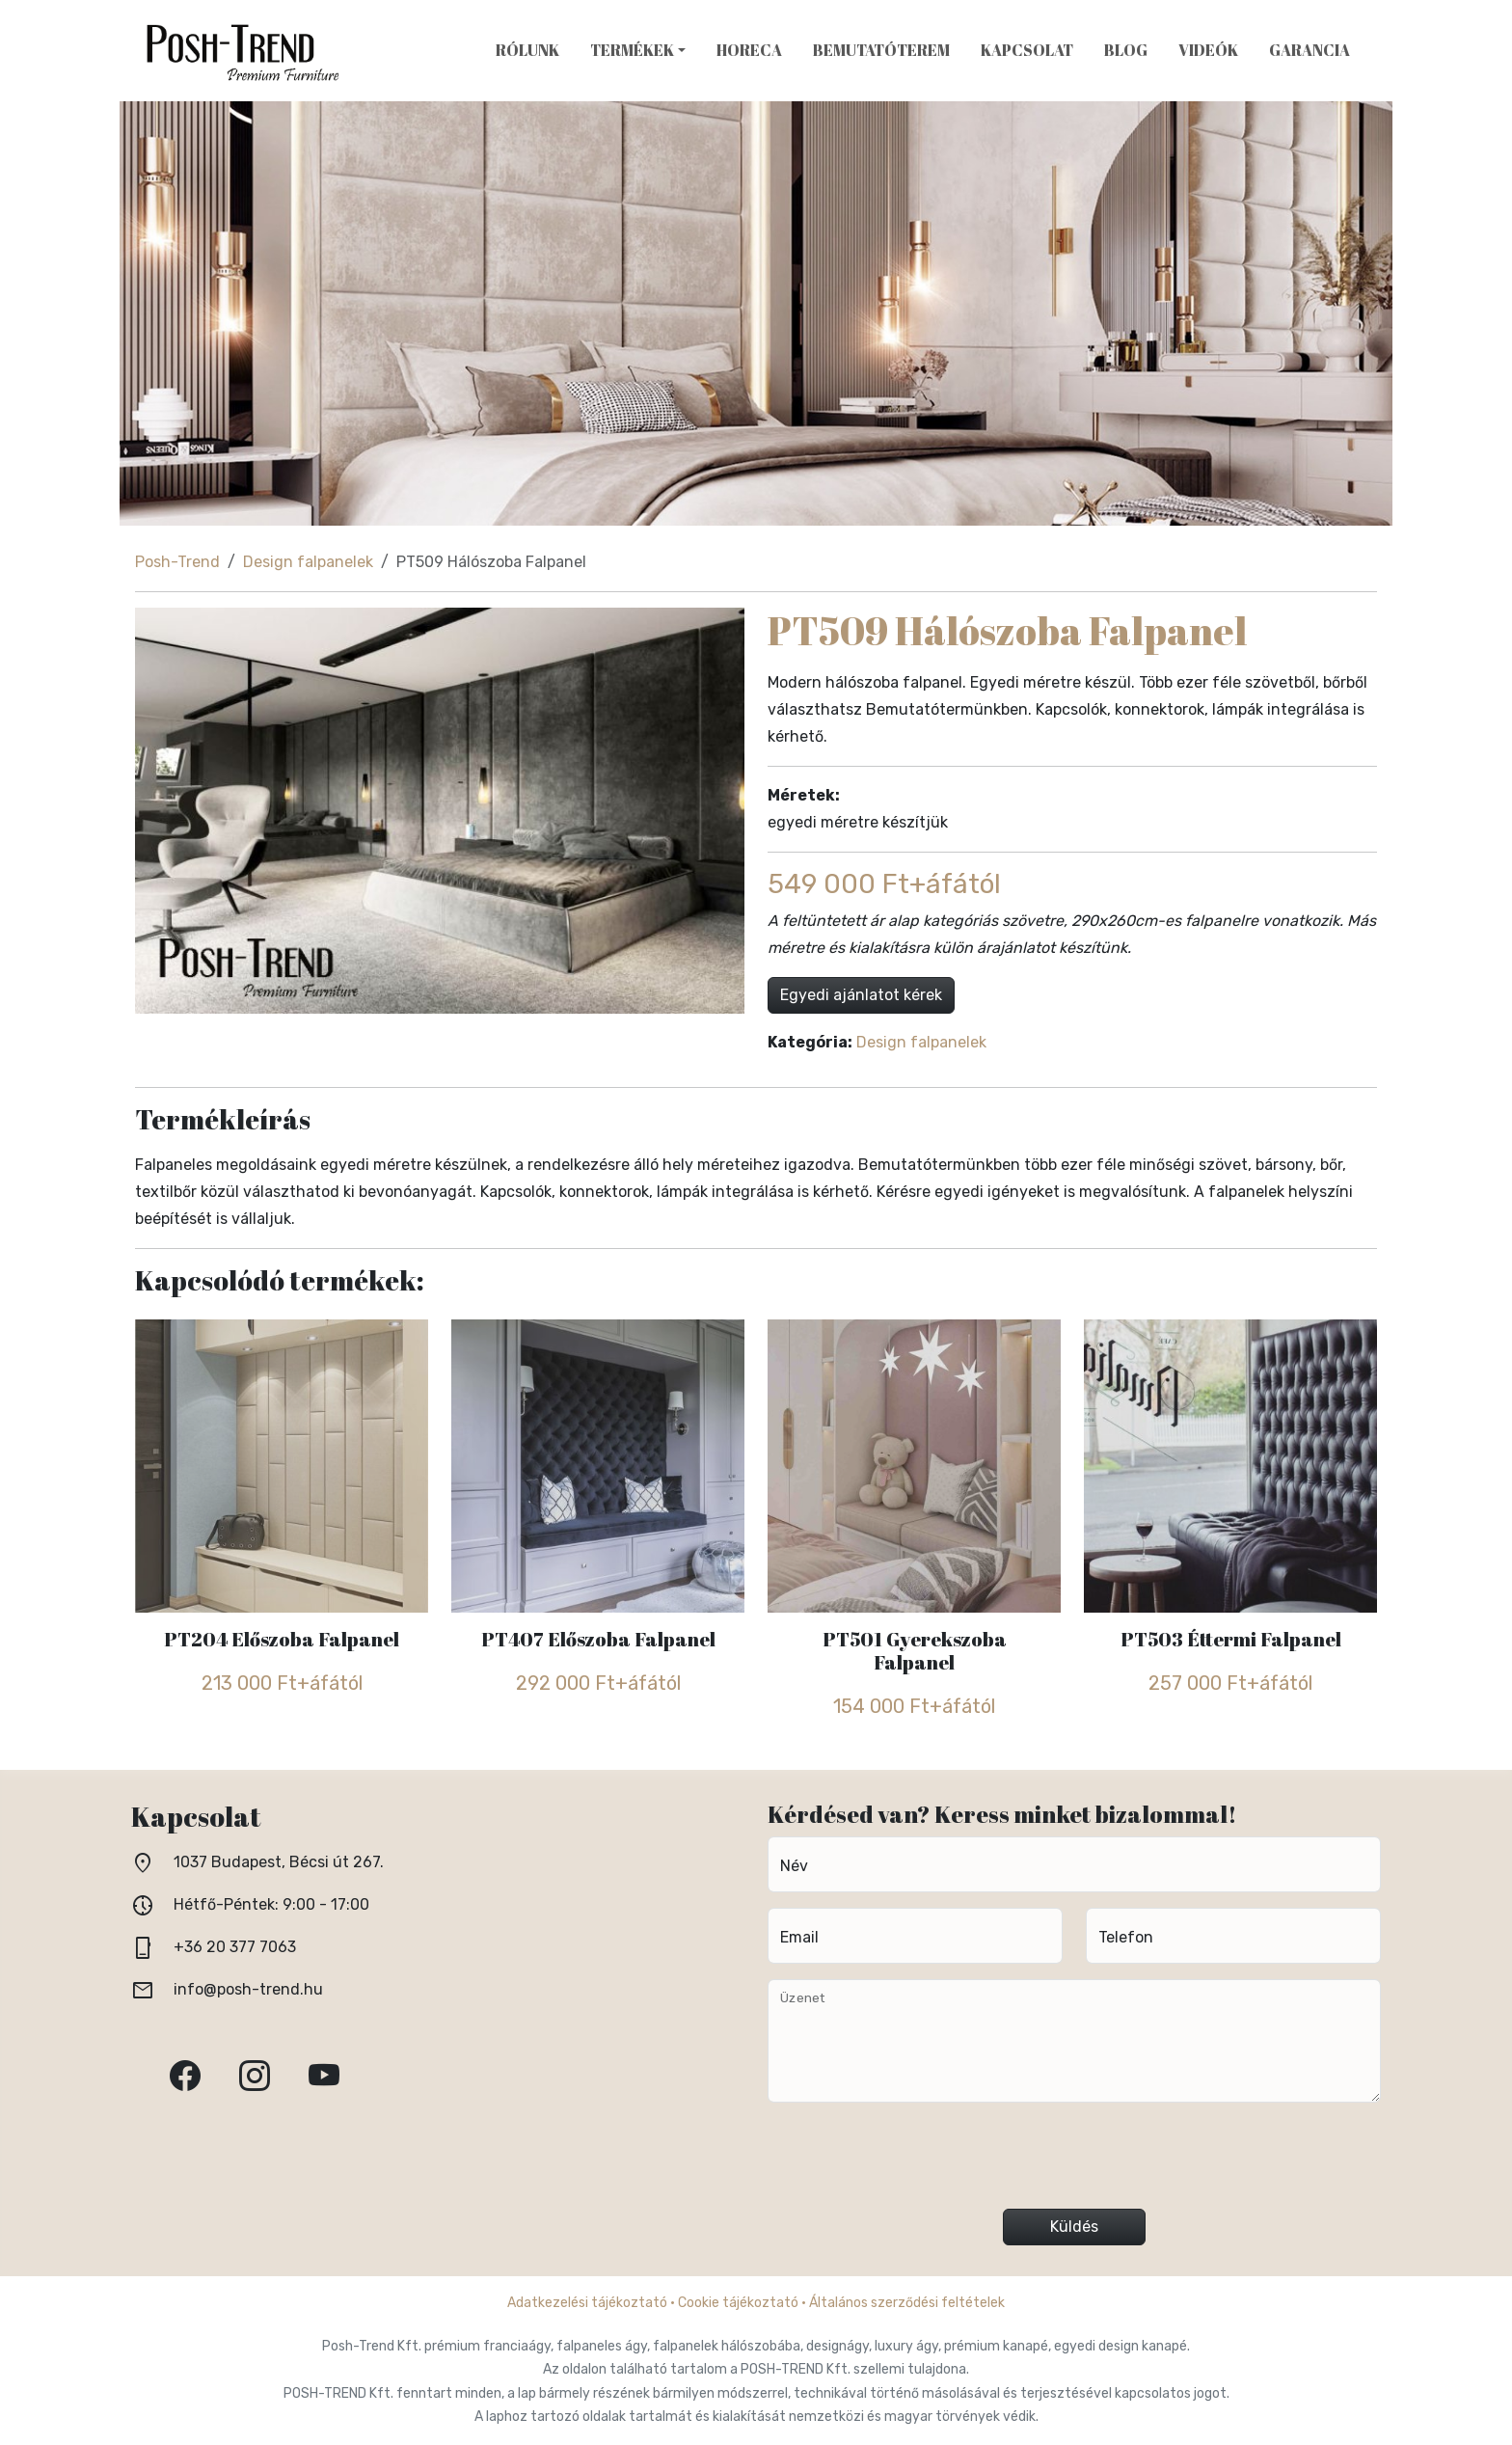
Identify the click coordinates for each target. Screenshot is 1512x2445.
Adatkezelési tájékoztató (587, 2303)
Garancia (1309, 50)
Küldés (1074, 2226)
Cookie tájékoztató (738, 2303)
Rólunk (527, 50)
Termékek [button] (632, 50)
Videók (1208, 50)
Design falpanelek (308, 562)
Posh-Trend (177, 562)
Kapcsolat (1027, 50)
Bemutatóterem (881, 50)
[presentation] (1074, 2163)
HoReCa (749, 50)
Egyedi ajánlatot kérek (861, 995)
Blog (1126, 50)
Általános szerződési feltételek (907, 2303)
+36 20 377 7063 (235, 1947)
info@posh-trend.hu (248, 1989)
